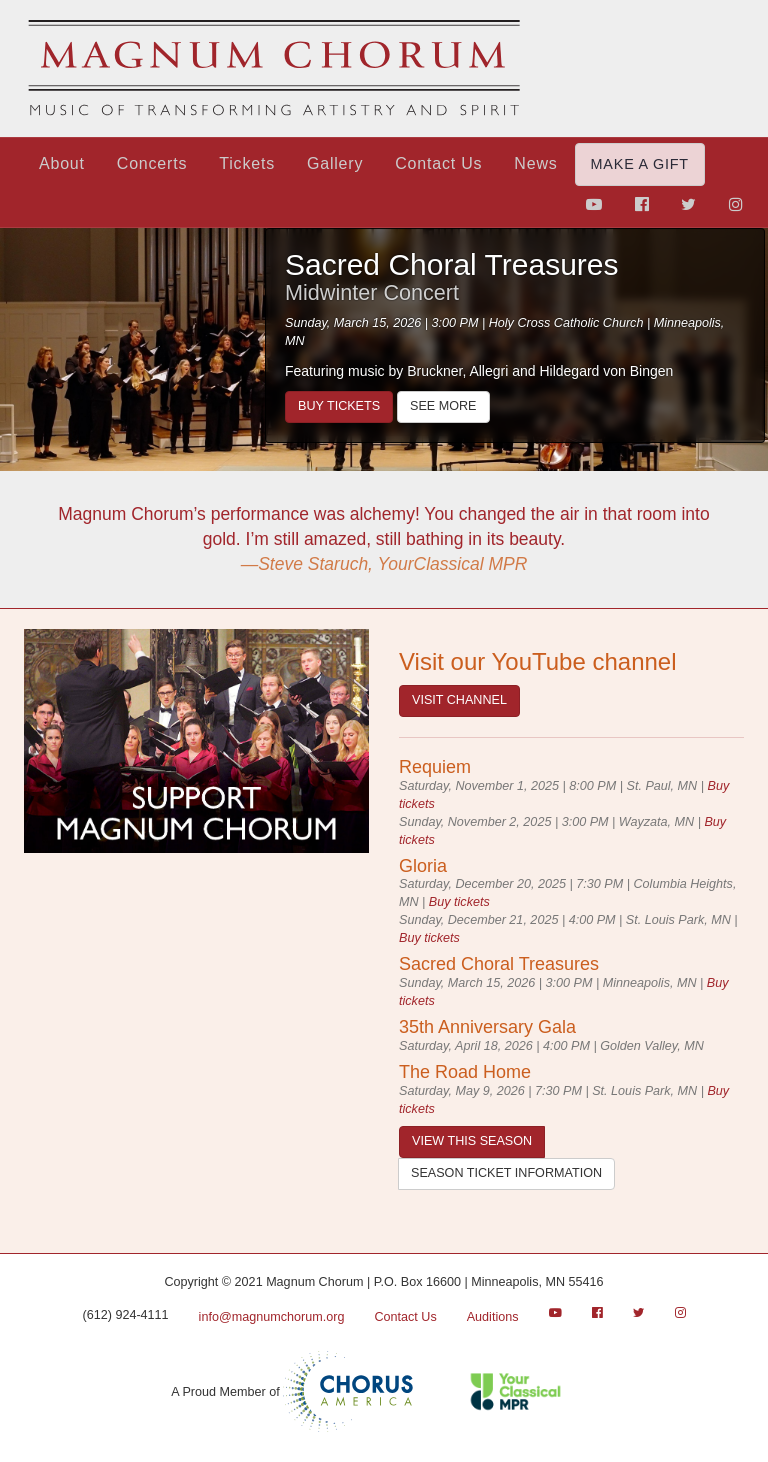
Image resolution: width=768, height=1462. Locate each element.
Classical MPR (532, 1392)
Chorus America (348, 1392)
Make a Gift (640, 164)
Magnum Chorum (274, 68)
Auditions (493, 1317)
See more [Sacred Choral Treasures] (443, 406)
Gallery (335, 163)
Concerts (152, 163)
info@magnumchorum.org (272, 1317)
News (535, 163)
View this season (472, 1141)
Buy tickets (339, 406)
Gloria (423, 866)
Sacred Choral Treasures (452, 264)
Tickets (247, 163)
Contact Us (438, 163)
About (62, 163)
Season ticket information (506, 1173)
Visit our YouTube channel (538, 661)
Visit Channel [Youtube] (459, 700)
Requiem (435, 767)
